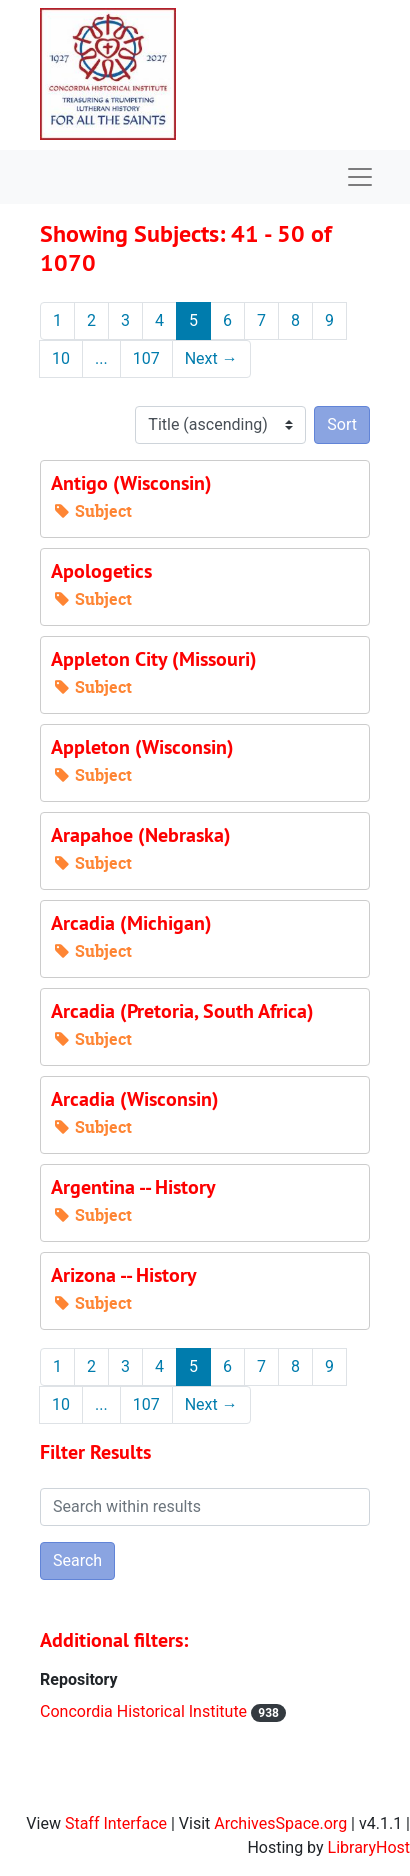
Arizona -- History (124, 1275)
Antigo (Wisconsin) (131, 483)
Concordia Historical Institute (145, 1711)
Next (211, 358)
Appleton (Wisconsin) (142, 747)
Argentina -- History (133, 1187)
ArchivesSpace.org (280, 1823)
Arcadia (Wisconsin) (135, 1099)
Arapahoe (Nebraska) (141, 835)
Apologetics (101, 571)
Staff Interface (116, 1823)
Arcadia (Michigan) (131, 923)
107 (146, 358)
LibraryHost (369, 1847)
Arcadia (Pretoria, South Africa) (182, 1011)
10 (61, 358)
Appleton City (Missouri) (154, 659)
